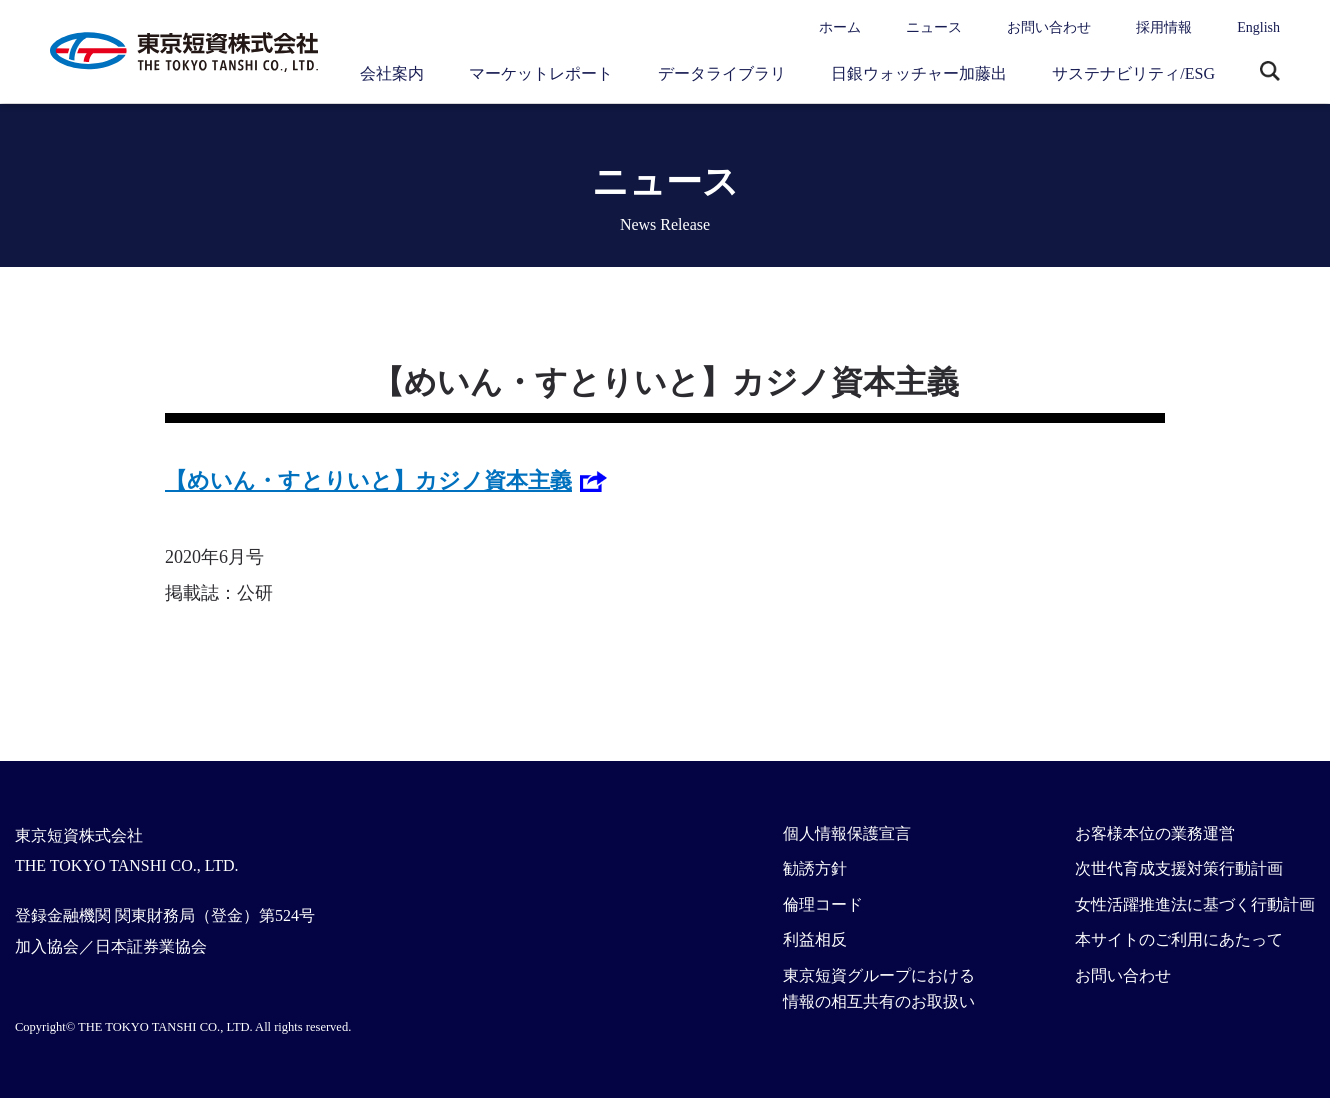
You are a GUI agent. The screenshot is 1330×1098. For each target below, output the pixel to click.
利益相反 (815, 939)
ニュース (934, 27)
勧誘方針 (815, 868)
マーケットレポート (541, 73)
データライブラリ (722, 73)
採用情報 (1164, 27)
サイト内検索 (1270, 73)
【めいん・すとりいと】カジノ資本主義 (368, 480)
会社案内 (392, 73)
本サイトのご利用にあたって (1179, 939)
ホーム (840, 27)
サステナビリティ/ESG (1133, 73)
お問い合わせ (1049, 27)
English (1258, 27)
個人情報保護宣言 (847, 833)
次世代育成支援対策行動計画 (1179, 868)
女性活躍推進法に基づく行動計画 (1195, 904)
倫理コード (823, 904)
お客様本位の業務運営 (1155, 833)
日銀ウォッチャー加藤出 (919, 73)
